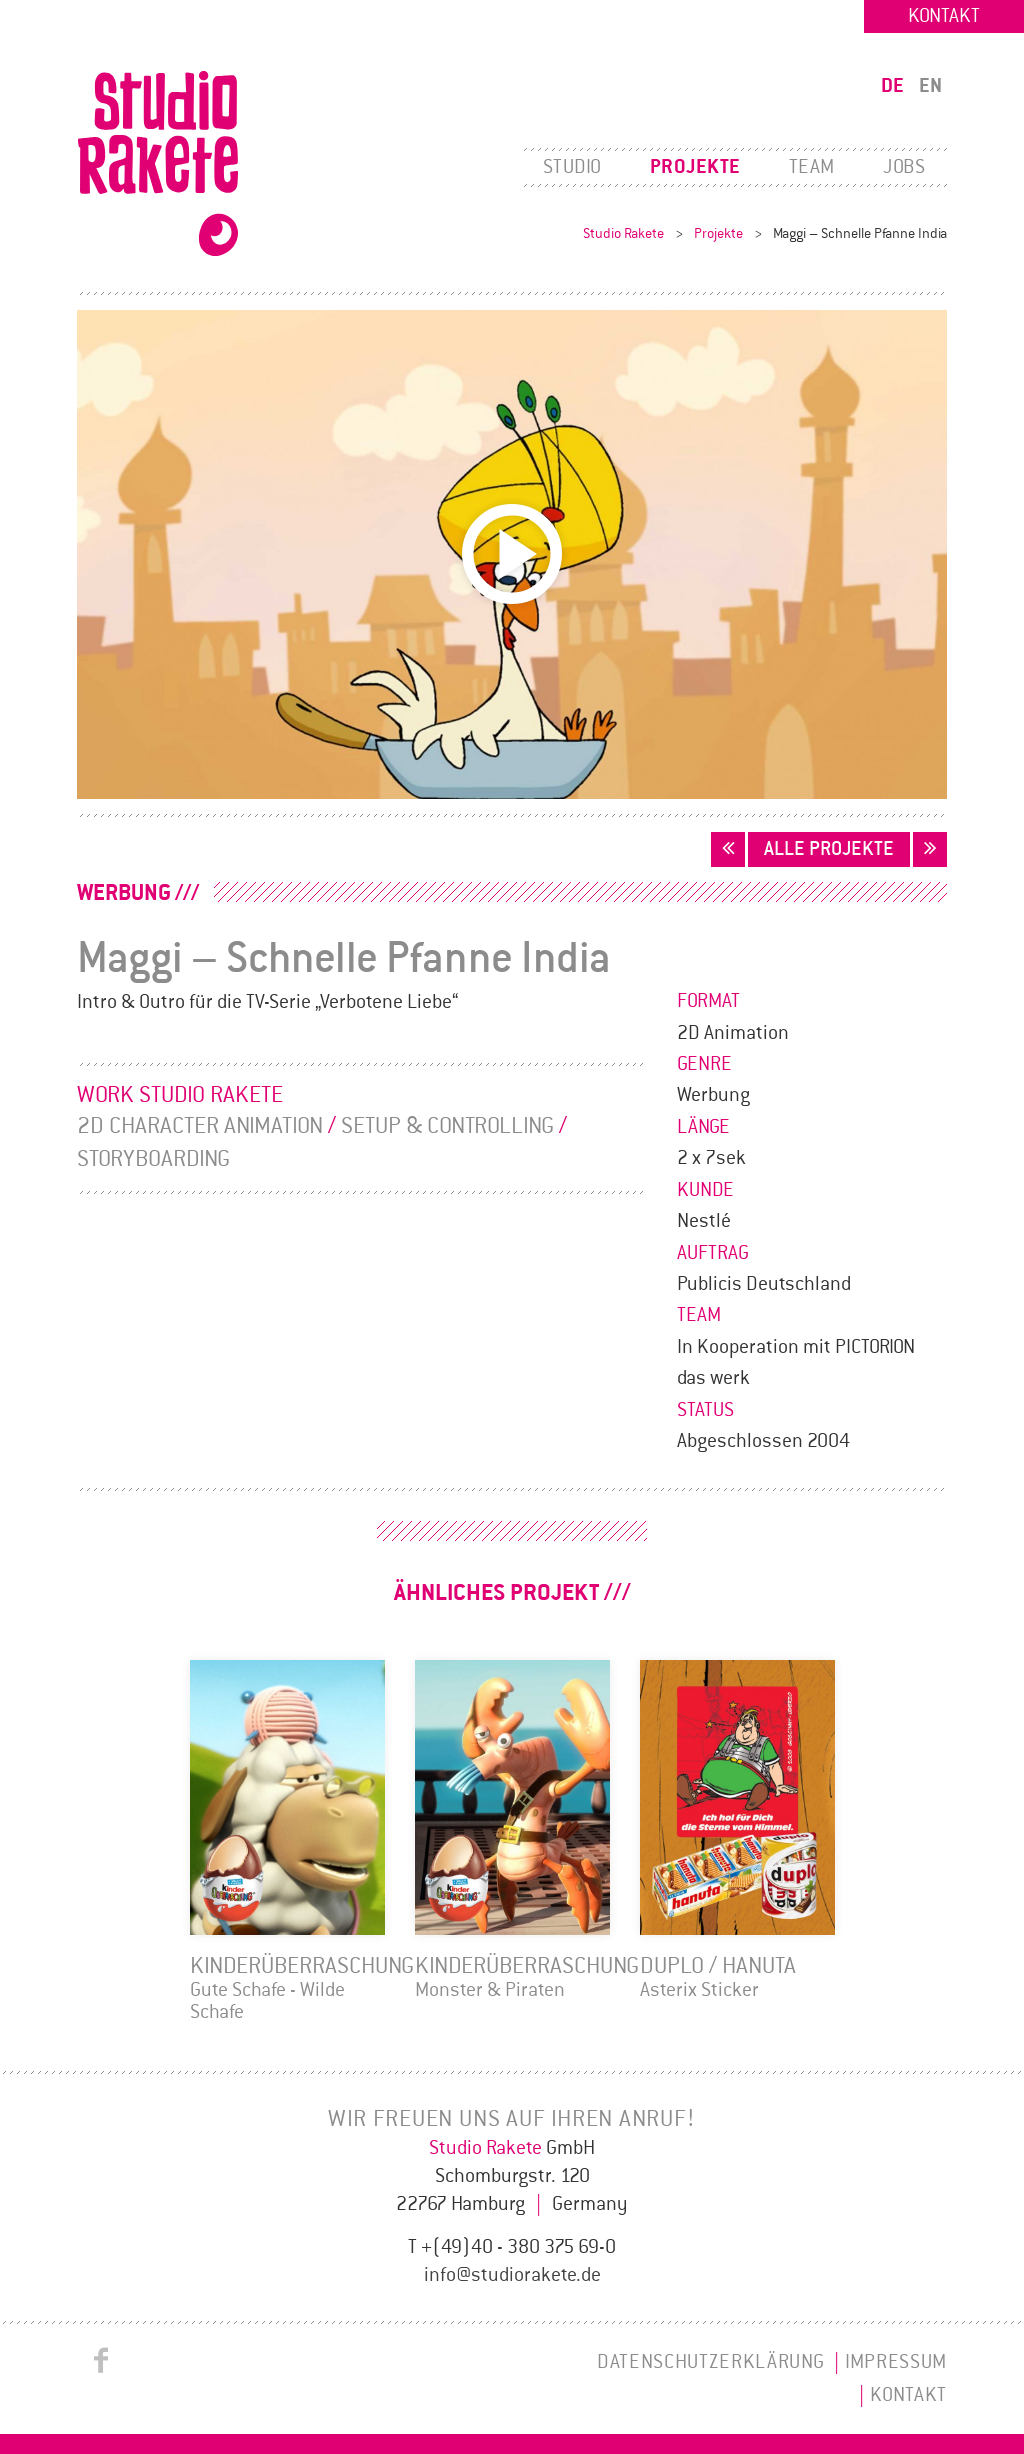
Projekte (695, 167)
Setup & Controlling (447, 1126)
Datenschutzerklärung (710, 2362)
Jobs (904, 167)
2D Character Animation (200, 1126)
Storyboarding (153, 1159)
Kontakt (944, 16)
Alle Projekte (829, 849)
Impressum (896, 2362)
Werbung (124, 892)
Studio (572, 167)
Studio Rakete (623, 233)
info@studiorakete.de (512, 2275)
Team (812, 167)
